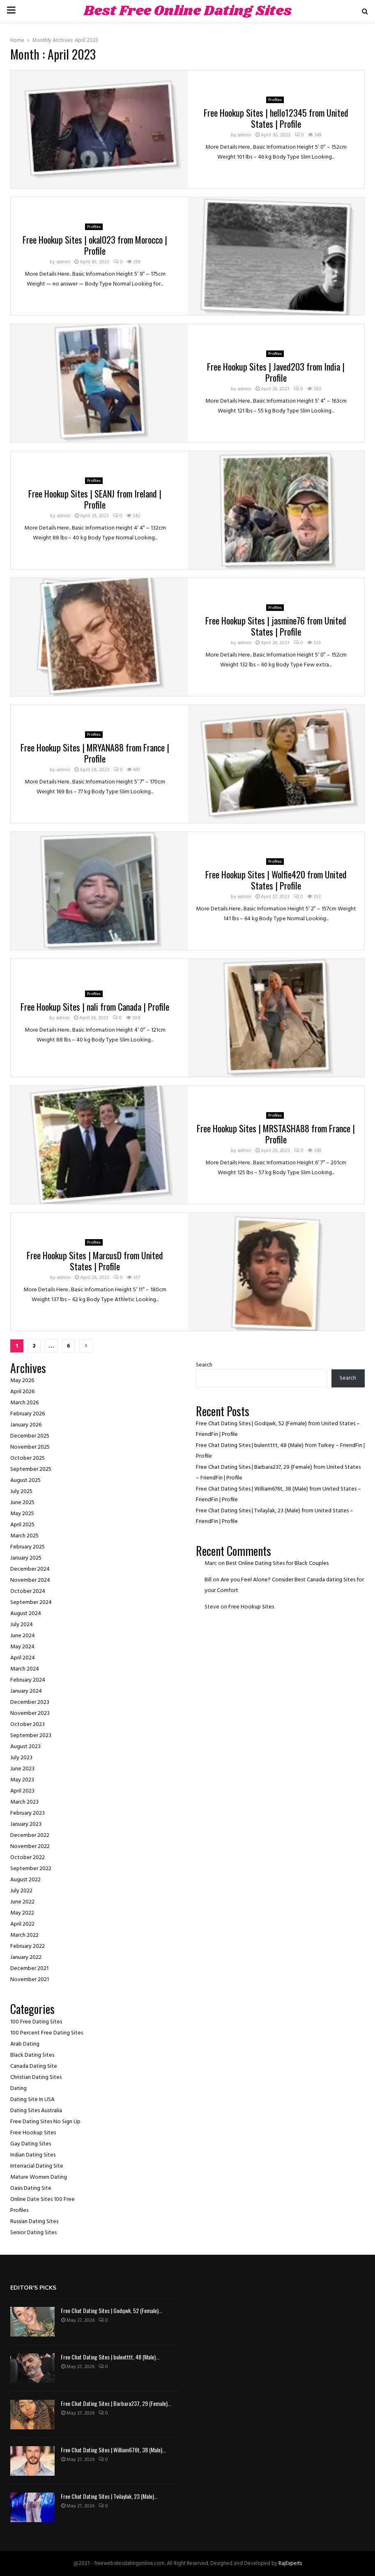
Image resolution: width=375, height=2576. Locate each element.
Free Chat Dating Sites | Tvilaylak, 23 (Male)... (109, 2496)
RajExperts (290, 2563)
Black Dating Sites (32, 2055)
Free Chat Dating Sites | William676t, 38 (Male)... (113, 2449)
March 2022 (24, 1935)
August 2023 (25, 1746)
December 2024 (30, 1569)
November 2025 (30, 1447)
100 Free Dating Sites (36, 2022)
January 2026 (25, 1425)
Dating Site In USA (32, 2099)
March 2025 (24, 1536)
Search (204, 1365)
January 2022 (25, 1957)
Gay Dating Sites (30, 2144)
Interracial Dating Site (36, 2166)
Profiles (275, 100)
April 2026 (22, 1391)
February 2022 (27, 1946)
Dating (18, 2088)
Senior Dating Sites (33, 2232)
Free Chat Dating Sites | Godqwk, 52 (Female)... (111, 2310)
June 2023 (22, 1769)
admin (244, 135)
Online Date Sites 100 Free (42, 2199)
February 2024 (27, 1680)
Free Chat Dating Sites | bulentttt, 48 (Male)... (110, 2357)
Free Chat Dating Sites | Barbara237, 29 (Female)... (116, 2403)
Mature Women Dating (38, 2177)
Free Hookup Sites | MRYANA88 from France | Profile (95, 753)
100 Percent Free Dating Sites (46, 2033)
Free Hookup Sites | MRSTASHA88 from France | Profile (276, 1134)
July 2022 (21, 1891)
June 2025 (22, 1502)
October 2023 (27, 1724)
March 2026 (24, 1403)
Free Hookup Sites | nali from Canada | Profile (95, 1006)
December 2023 (29, 1702)
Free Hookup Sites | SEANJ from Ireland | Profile (94, 499)
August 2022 (25, 1880)
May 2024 (22, 1647)
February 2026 (27, 1414)
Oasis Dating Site (30, 2188)
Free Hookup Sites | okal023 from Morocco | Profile (95, 245)
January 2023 (25, 1824)
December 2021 (29, 1968)
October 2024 (27, 1591)
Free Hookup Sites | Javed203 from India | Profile (276, 372)
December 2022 (29, 1835)
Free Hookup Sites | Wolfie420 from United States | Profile (276, 880)
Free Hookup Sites (33, 2133)
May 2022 (22, 1913)
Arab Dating (24, 2044)
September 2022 (30, 1868)
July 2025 (21, 1491)
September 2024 (31, 1602)
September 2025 (30, 1469)
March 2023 (24, 1802)
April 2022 (22, 1924)
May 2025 (22, 1513)
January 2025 (25, 1558)
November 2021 (29, 1979)
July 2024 (21, 1624)
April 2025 (22, 1525)
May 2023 (22, 1780)
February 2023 (27, 1813)
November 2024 (30, 1580)
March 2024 (24, 1669)
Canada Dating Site (33, 2066)
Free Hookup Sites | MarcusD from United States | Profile (95, 1261)
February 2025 (27, 1547)
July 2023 (21, 1758)
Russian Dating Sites (34, 2221)
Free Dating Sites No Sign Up (45, 2122)
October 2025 (27, 1458)
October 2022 (27, 1857)
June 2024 (22, 1636)
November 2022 (30, 1846)
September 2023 (30, 1735)
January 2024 (26, 1691)
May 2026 (22, 1380)
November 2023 (30, 1713)
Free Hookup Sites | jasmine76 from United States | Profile (275, 626)
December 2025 (29, 1436)
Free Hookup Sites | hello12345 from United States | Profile (276, 118)
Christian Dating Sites (36, 2077)
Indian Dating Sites (32, 2155)
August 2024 (25, 1613)
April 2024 (22, 1658)
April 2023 (22, 1791)
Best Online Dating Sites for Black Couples (277, 1563)
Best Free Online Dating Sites (188, 11)
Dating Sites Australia (36, 2110)
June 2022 (22, 1902)
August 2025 (25, 1480)
